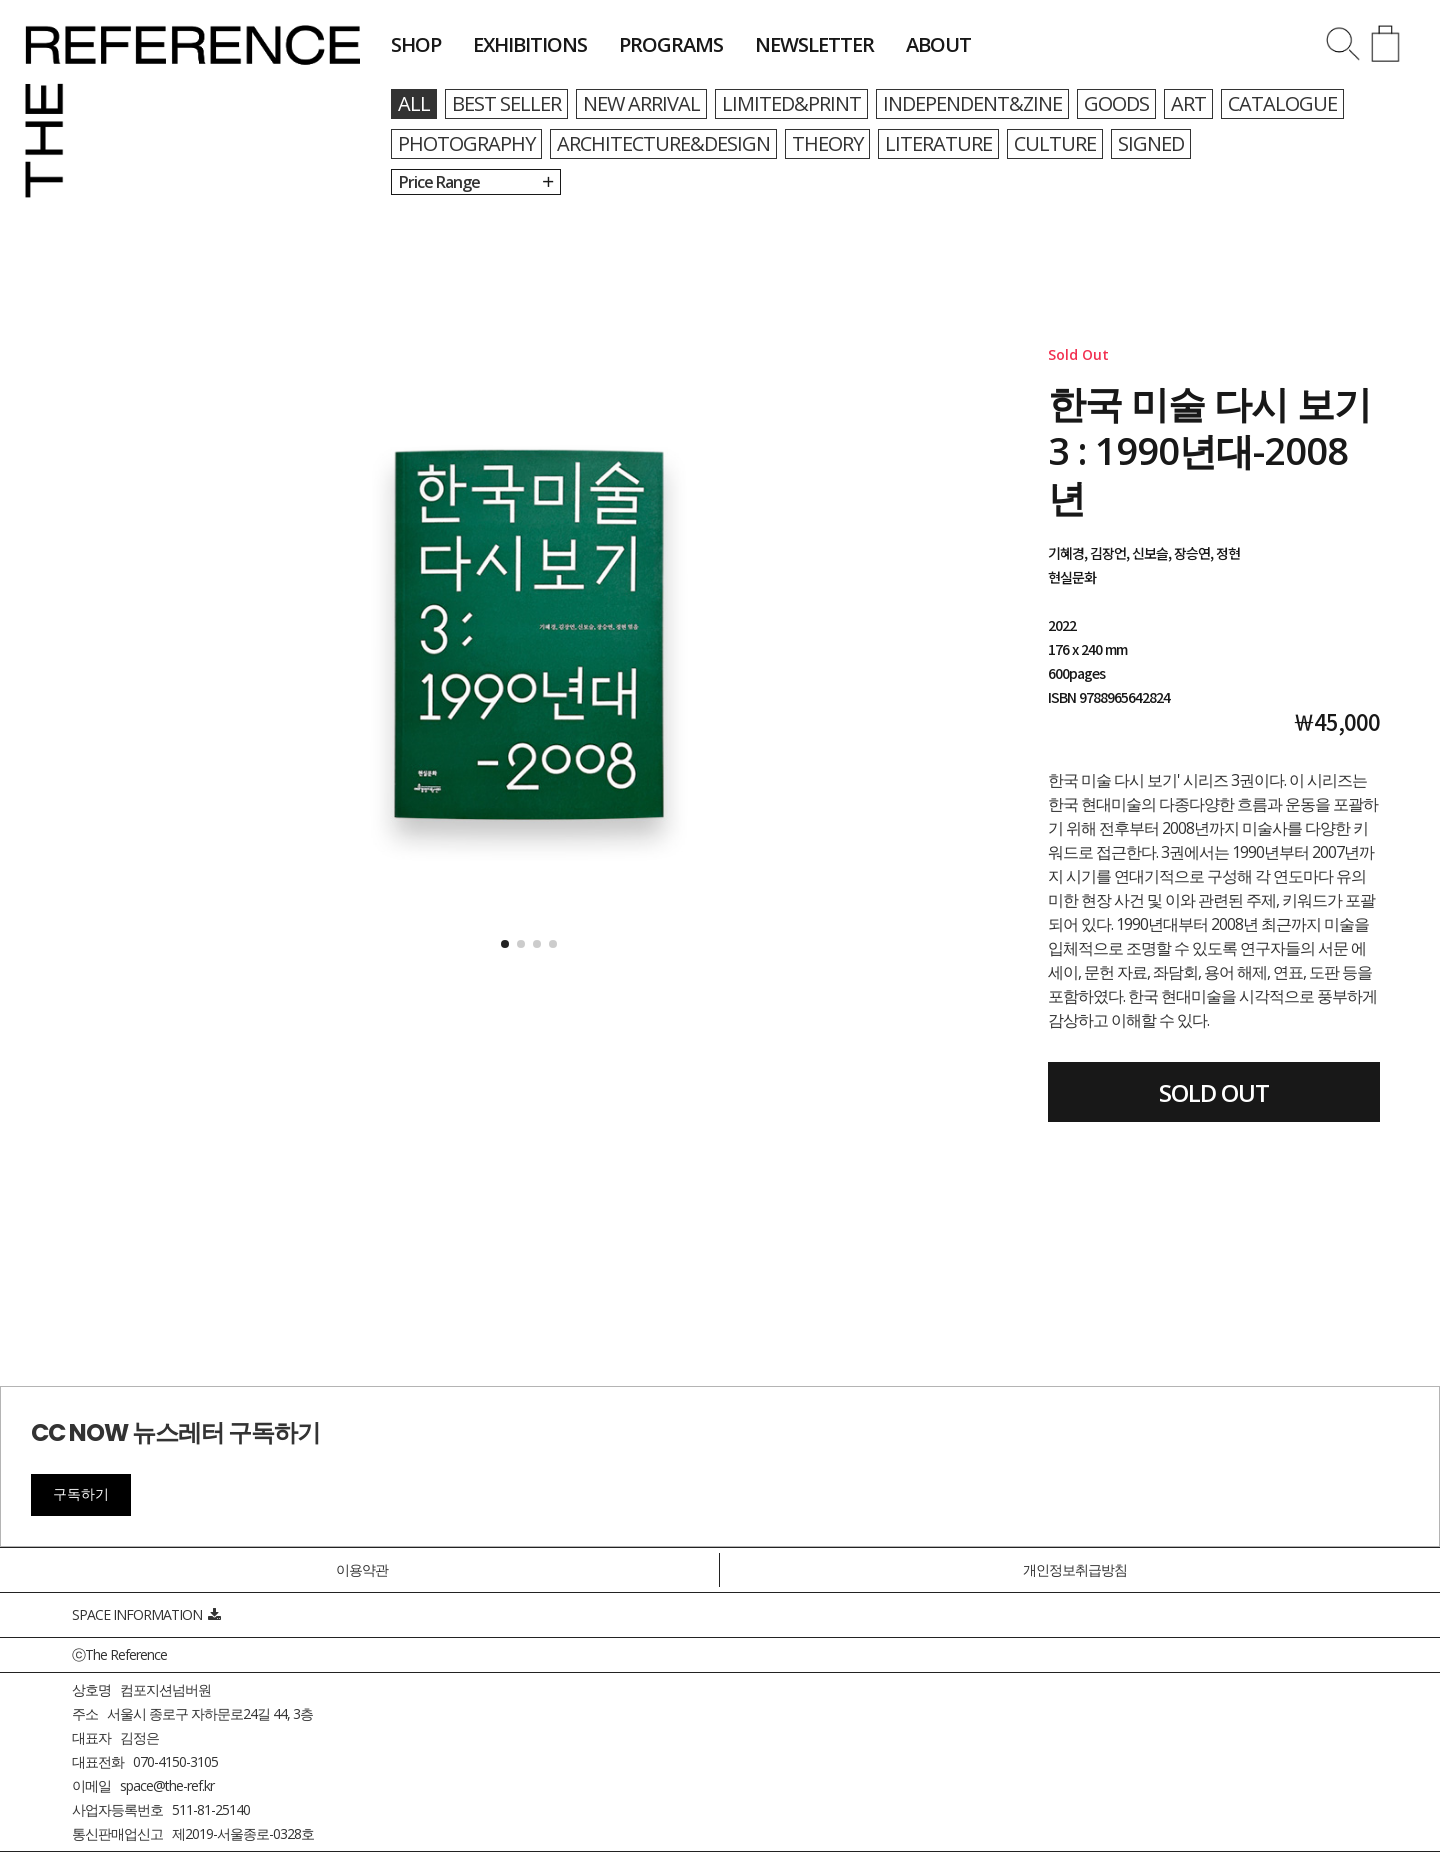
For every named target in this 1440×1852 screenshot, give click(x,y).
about (938, 44)
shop (416, 44)
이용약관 (362, 1569)
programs (671, 44)
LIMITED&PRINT (791, 103)
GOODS (1116, 103)
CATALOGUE (1282, 103)
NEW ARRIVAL (641, 103)
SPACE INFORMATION (146, 1614)
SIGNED (1151, 143)
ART (1188, 103)
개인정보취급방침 (1075, 1569)
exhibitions (530, 44)
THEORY (827, 143)
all (414, 103)
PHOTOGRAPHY (466, 143)
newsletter (814, 44)
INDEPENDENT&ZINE (972, 103)
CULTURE (1055, 143)
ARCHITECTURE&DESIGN (663, 143)
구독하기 (81, 1494)
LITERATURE (938, 143)
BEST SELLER (506, 103)
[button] (505, 944)
